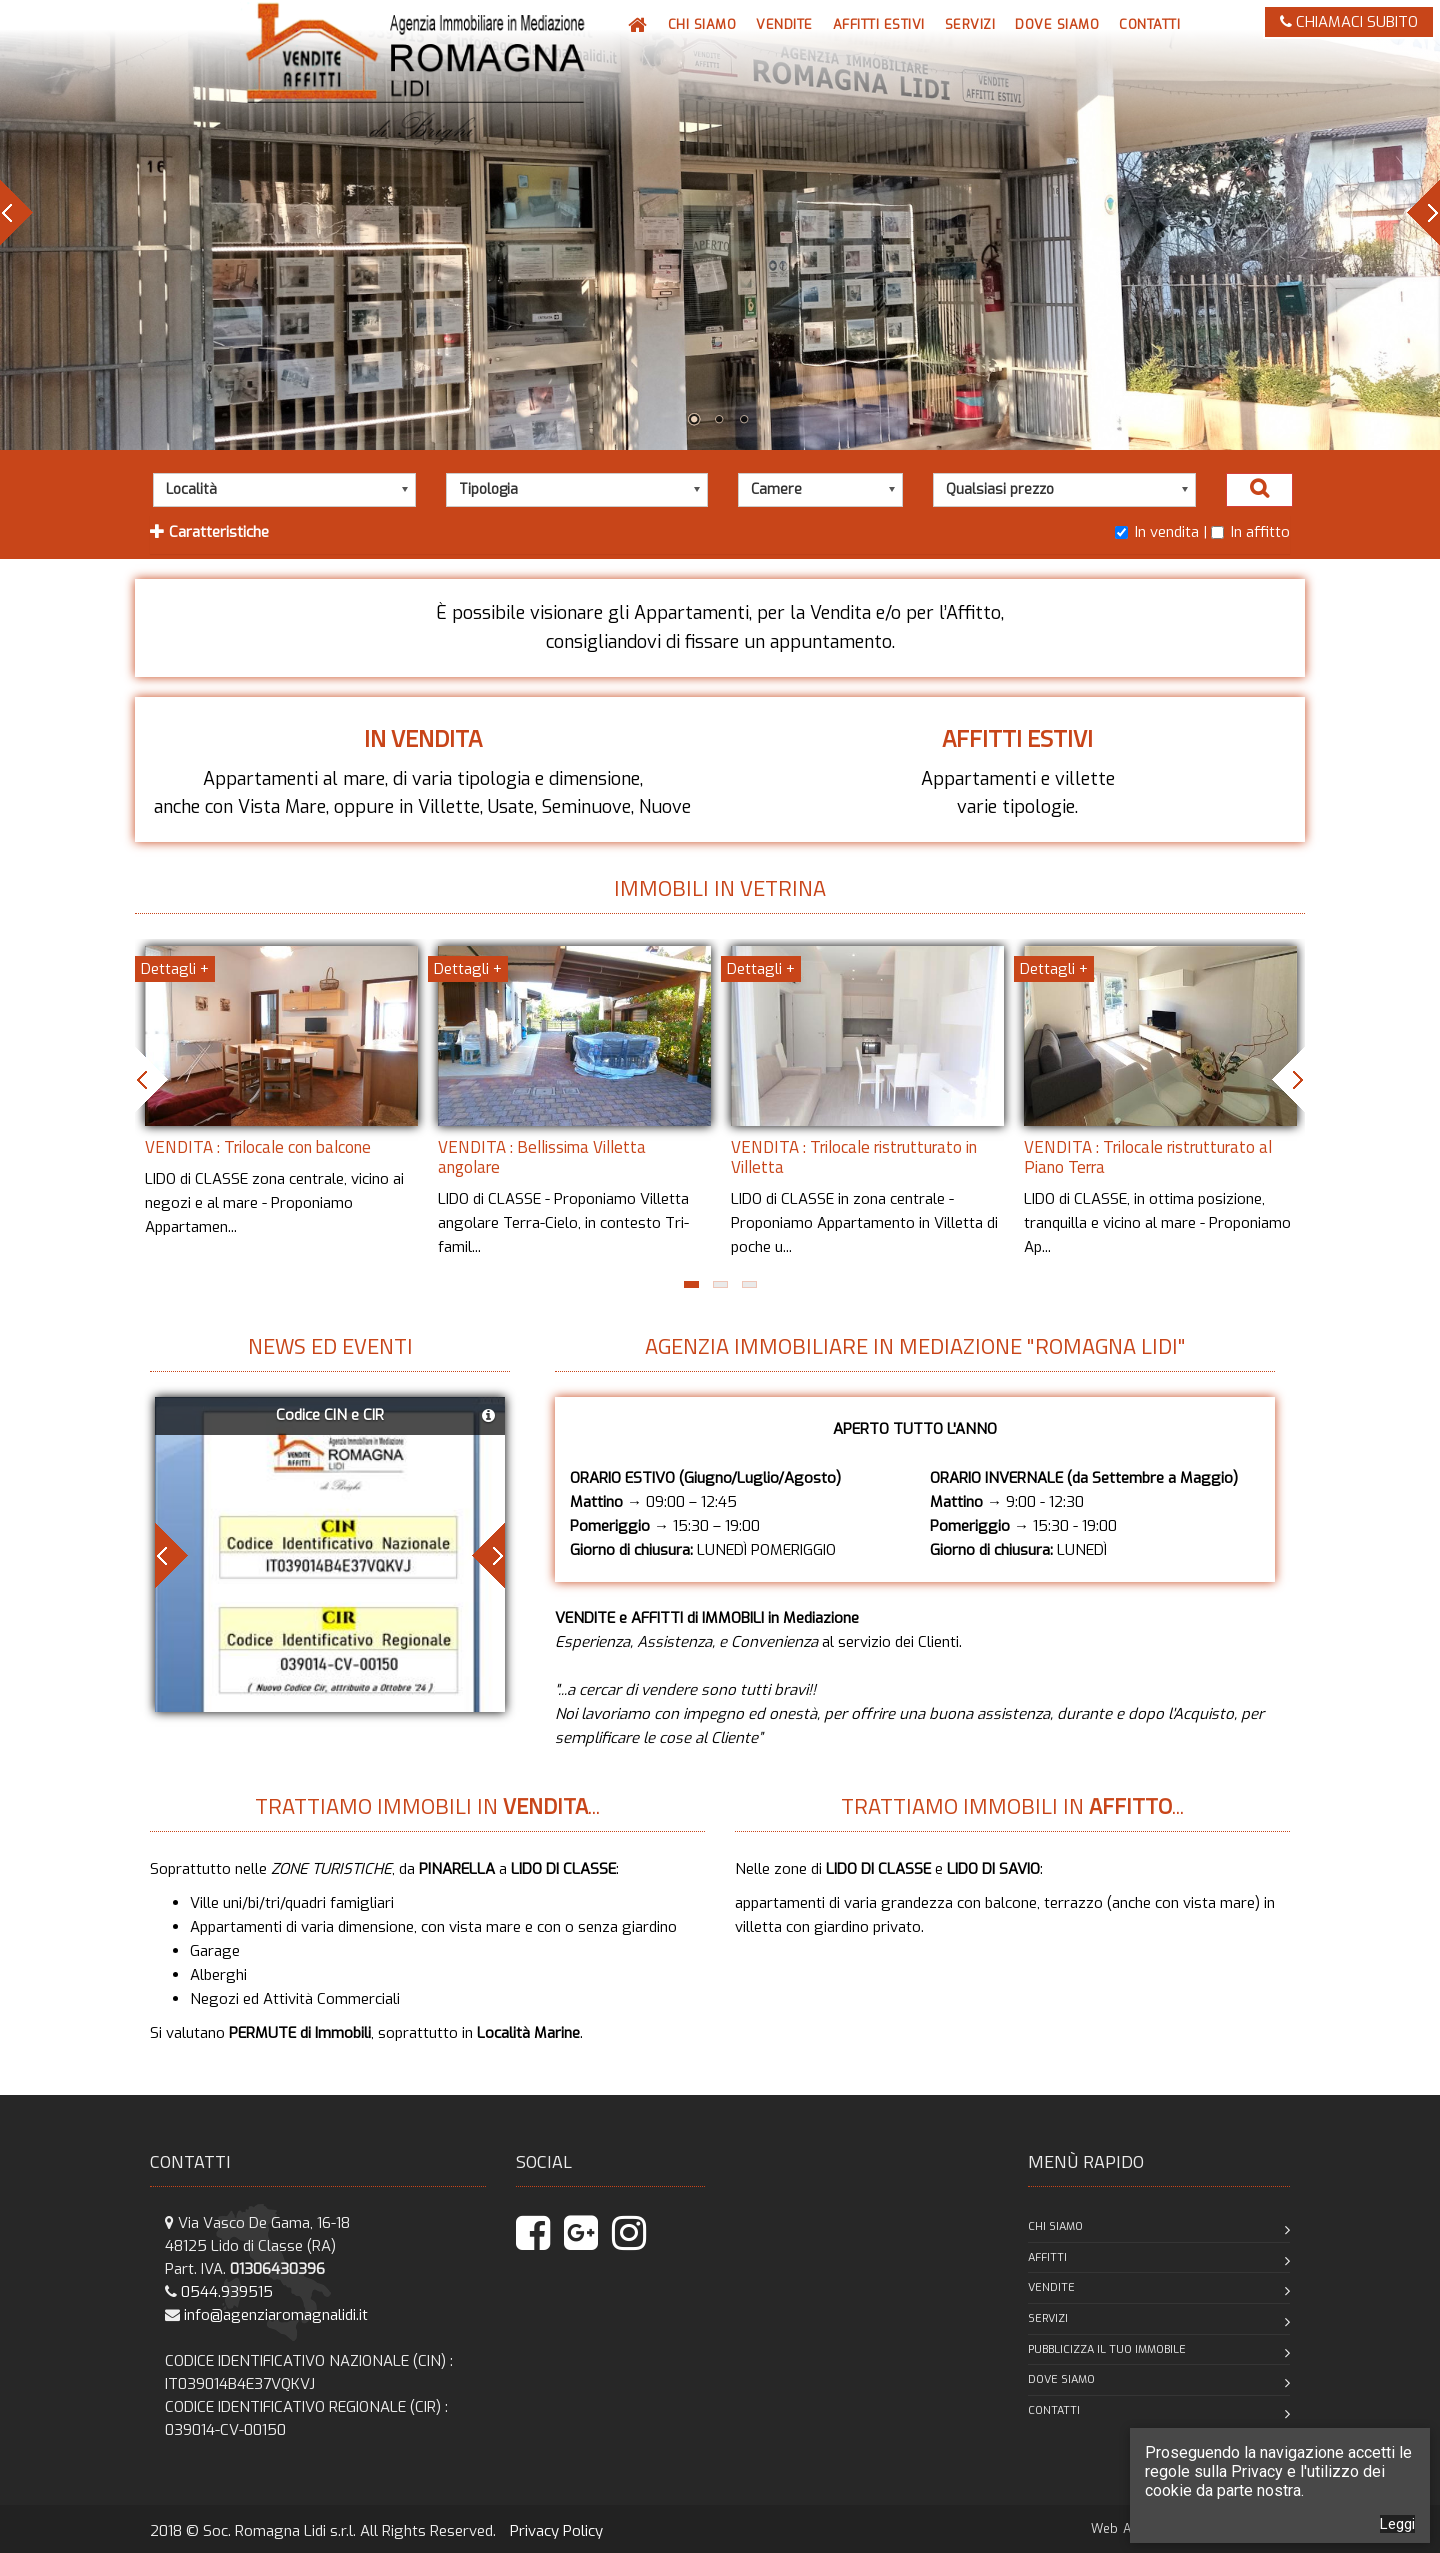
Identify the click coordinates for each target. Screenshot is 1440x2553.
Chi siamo (1055, 2226)
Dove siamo (1061, 2379)
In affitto (1250, 532)
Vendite (1051, 2287)
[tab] (720, 534)
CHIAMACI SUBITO (1349, 22)
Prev (16, 212)
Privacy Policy (556, 2531)
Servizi (1048, 2318)
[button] (784, 25)
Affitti (1047, 2257)
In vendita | (1161, 532)
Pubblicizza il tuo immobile (1107, 2349)
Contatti (1054, 2410)
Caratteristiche (209, 532)
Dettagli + (175, 969)
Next (1423, 212)
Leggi (1397, 2524)
